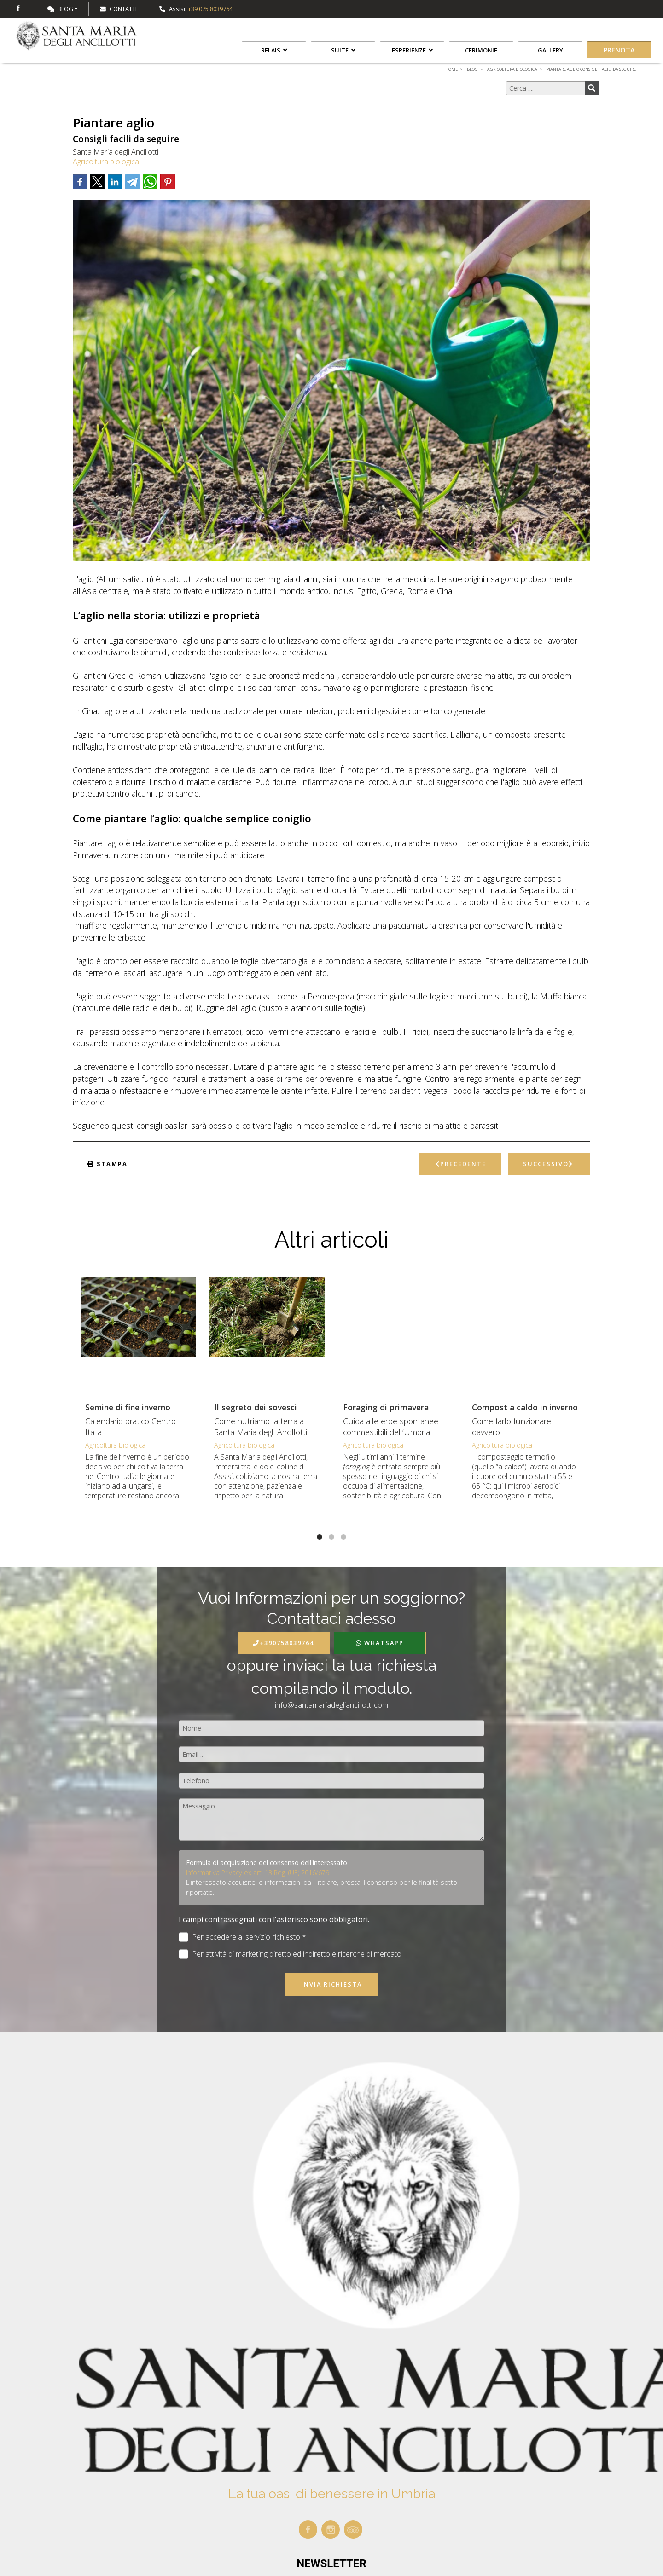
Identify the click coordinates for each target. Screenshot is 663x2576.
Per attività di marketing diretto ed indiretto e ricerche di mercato (290, 1954)
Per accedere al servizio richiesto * (242, 1937)
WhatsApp (380, 1643)
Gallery (550, 50)
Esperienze (412, 50)
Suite (343, 50)
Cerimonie (481, 50)
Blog (60, 9)
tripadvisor (353, 2529)
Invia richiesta (331, 1984)
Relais (274, 50)
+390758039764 (283, 1643)
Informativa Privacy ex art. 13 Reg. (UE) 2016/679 (257, 1872)
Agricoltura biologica (106, 161)
